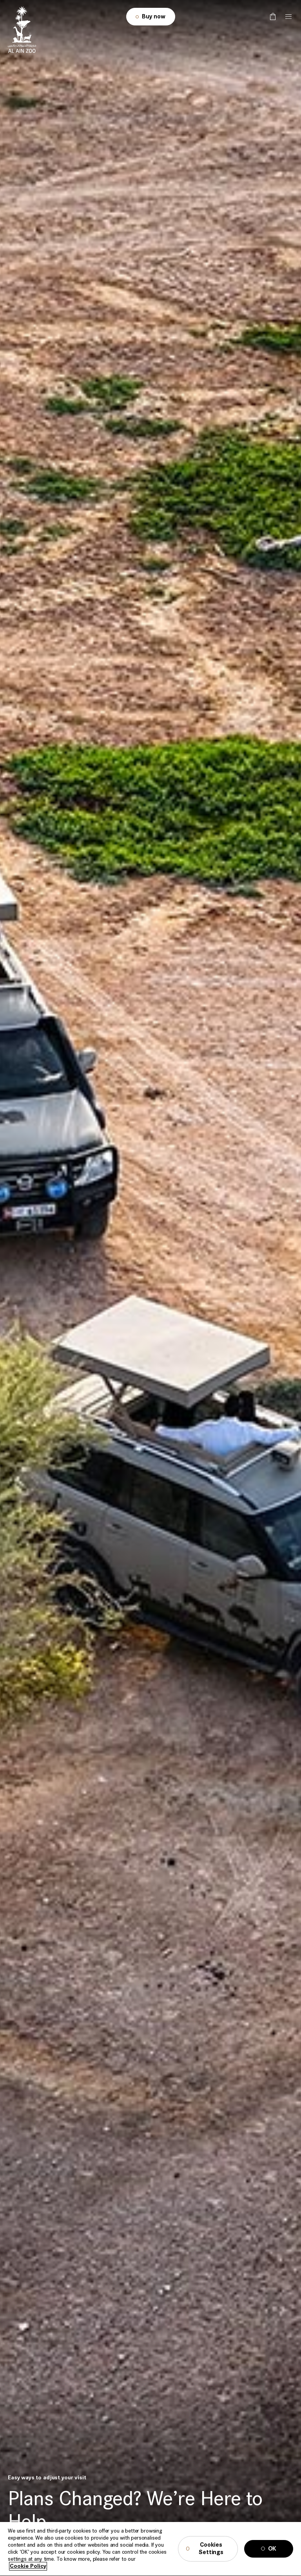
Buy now (153, 16)
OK (272, 2557)
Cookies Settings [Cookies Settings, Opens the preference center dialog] (211, 2557)
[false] (272, 17)
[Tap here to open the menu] (288, 17)
